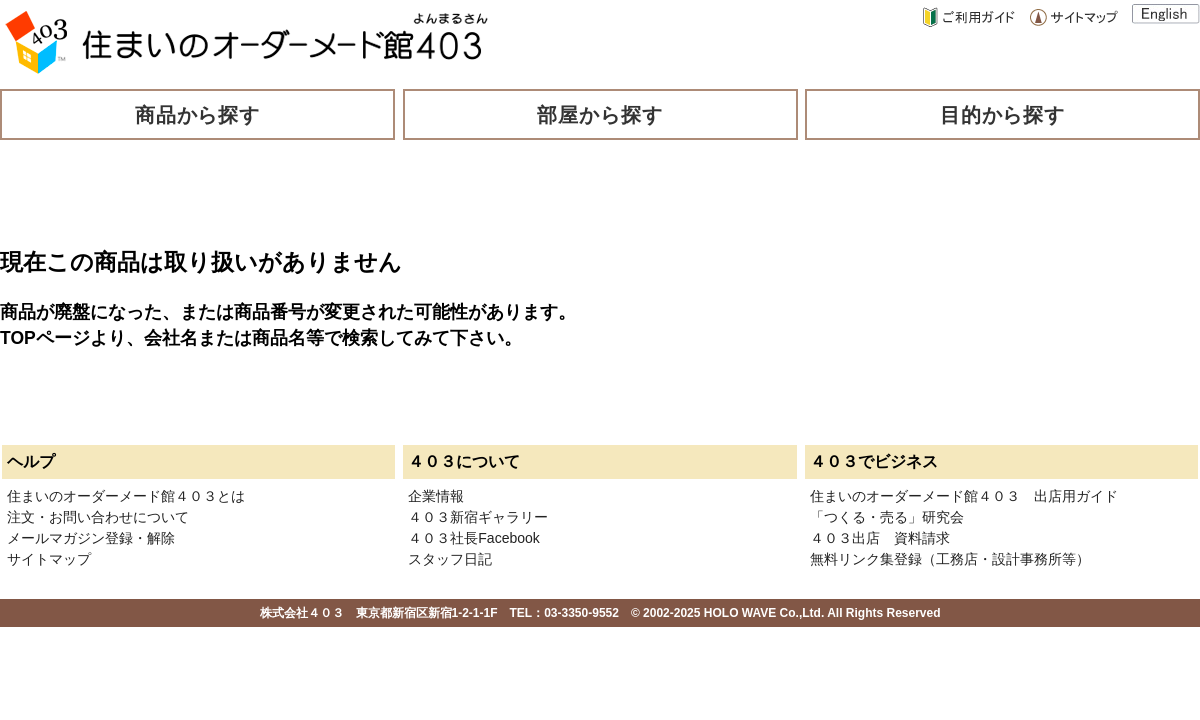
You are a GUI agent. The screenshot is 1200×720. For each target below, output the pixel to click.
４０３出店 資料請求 (880, 538)
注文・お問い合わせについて (98, 517)
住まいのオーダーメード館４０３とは (126, 496)
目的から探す (1003, 115)
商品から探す (198, 115)
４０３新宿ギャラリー (478, 517)
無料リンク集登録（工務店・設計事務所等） (950, 559)
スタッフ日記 (450, 559)
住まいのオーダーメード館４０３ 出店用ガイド (964, 496)
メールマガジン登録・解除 (91, 538)
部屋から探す (600, 115)
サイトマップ (49, 559)
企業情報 (436, 496)
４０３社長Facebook (473, 538)
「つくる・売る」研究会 (887, 517)
